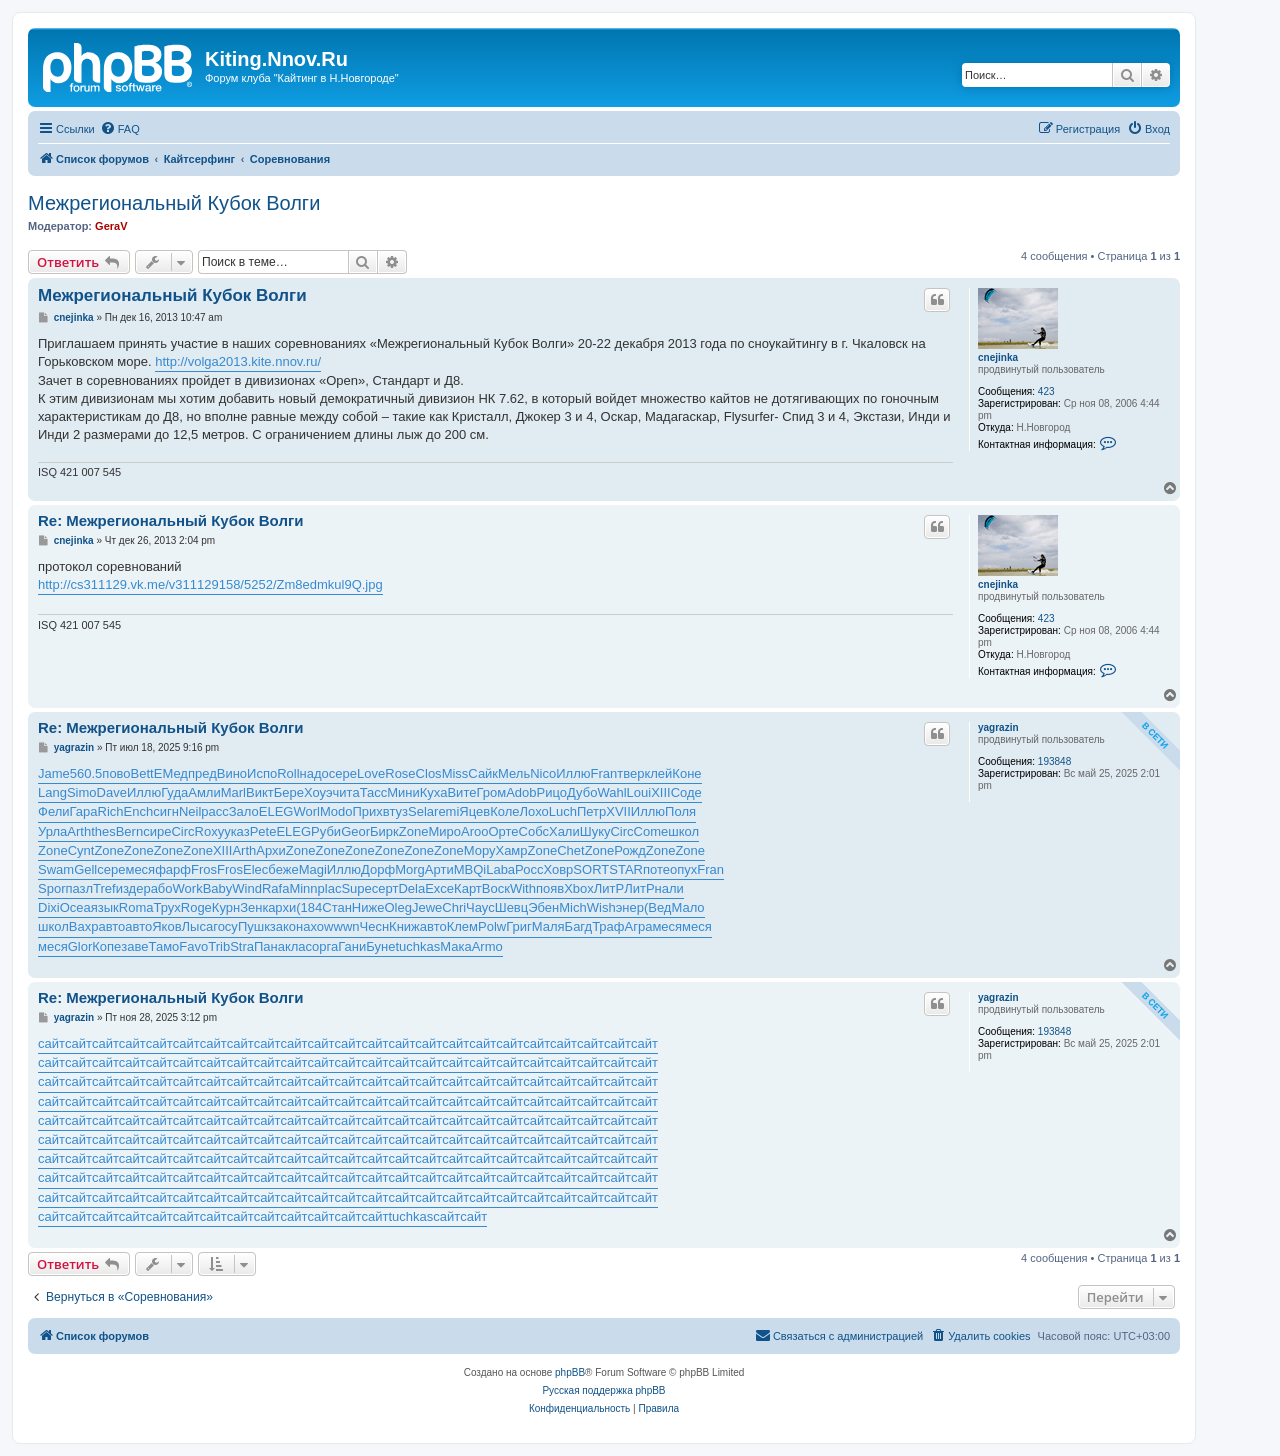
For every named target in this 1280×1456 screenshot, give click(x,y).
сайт (51, 1043)
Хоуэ (318, 792)
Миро (444, 831)
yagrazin (998, 727)
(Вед (658, 907)
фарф (173, 869)
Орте (503, 831)
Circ (182, 831)
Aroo (474, 831)
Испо (262, 773)
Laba (500, 869)
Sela (421, 811)
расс (214, 811)
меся (140, 869)
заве (134, 946)
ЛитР (609, 888)
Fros (204, 869)
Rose (400, 773)
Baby (218, 888)
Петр (591, 811)
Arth (79, 831)
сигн (166, 811)
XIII (661, 792)
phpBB (570, 1372)
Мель (514, 773)
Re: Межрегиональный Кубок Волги (170, 520)
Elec (255, 869)
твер (630, 773)
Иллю (573, 773)
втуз (395, 811)
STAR (626, 869)
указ (237, 831)
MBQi (470, 869)
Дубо (582, 792)
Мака (455, 946)
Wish (601, 907)
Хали (564, 831)
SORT (591, 869)
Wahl (611, 792)
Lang (52, 792)
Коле (504, 811)
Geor (355, 831)
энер (630, 907)
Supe (356, 888)
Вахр (84, 926)
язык (105, 907)
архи (282, 907)
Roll (288, 773)
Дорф (378, 869)
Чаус (480, 907)
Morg (410, 869)
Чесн (375, 926)
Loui (639, 792)
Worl (306, 811)
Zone (414, 831)
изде (130, 888)
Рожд (629, 850)
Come (651, 831)
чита (346, 792)
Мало (687, 907)
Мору (480, 850)
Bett (142, 773)
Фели (54, 811)
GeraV (111, 226)
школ (683, 831)
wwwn (341, 926)
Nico (543, 773)
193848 (1054, 761)
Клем (462, 926)
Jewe (427, 907)
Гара (84, 811)
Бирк (384, 831)
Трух (166, 907)
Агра (639, 926)
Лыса (198, 926)
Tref (104, 888)
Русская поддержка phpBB (603, 1390)
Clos (429, 773)
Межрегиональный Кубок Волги (174, 203)
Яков (166, 926)
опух (683, 869)
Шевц (512, 907)
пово (116, 773)
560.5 (86, 773)
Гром (491, 792)
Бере (289, 792)
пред (202, 773)
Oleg (397, 907)
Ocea (75, 907)
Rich (111, 811)
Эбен (543, 907)
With (523, 888)
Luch (563, 811)
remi (446, 811)
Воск (496, 888)
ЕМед (171, 773)
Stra (242, 946)
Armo (487, 946)
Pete (263, 831)
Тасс (374, 792)
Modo (336, 811)
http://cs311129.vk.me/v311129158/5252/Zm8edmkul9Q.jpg (210, 584)
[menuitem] (120, 129)
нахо (310, 926)
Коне (686, 773)
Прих (368, 811)
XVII (618, 811)
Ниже (368, 907)
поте (656, 869)
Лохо (534, 811)
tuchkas (417, 946)
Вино (232, 773)
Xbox (579, 888)
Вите (461, 792)
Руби (326, 831)
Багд (579, 926)
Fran (603, 773)
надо (314, 773)
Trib (219, 946)
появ (550, 888)
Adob (521, 792)
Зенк (254, 907)
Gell (85, 869)
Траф (608, 926)
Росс (529, 869)
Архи (271, 850)
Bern (129, 831)
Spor (51, 888)
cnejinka (998, 357)
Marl (233, 792)
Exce (439, 888)
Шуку (595, 831)
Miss (455, 773)
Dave (112, 792)
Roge (196, 907)
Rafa (275, 888)
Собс (534, 831)
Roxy (210, 831)
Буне (380, 946)
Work (188, 888)
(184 (309, 907)
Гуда (174, 792)
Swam (56, 869)
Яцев (474, 811)
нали (669, 888)
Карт (468, 888)
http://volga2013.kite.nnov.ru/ (238, 361)
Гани (352, 946)
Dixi (49, 907)
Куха (434, 792)
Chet (570, 850)
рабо (157, 888)
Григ (519, 926)
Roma (136, 907)
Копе (106, 946)
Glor (80, 946)
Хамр (511, 850)
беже (283, 869)
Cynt (81, 850)
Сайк (483, 773)
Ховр (558, 869)
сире (157, 831)
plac (330, 888)
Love (371, 773)
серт (385, 888)
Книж (404, 926)
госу (225, 926)
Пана (269, 946)
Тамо (164, 946)
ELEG (276, 811)
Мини (403, 792)
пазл (79, 888)
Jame (54, 773)
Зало (244, 811)
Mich (572, 907)
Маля (548, 926)
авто (111, 926)
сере (343, 773)
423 (1046, 391)
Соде (686, 792)
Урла (52, 831)
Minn (303, 888)
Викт (260, 792)
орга (325, 946)
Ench (139, 811)
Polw (492, 926)
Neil (190, 811)
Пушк (254, 926)
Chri (454, 907)
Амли (204, 792)
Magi (313, 869)
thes (103, 831)
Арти (439, 869)
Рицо (552, 792)
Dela (411, 888)
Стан (337, 907)
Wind (247, 888)
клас (298, 946)
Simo (82, 792)
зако (283, 926)
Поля (680, 811)
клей (658, 773)
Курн (226, 907)
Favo (193, 946)
